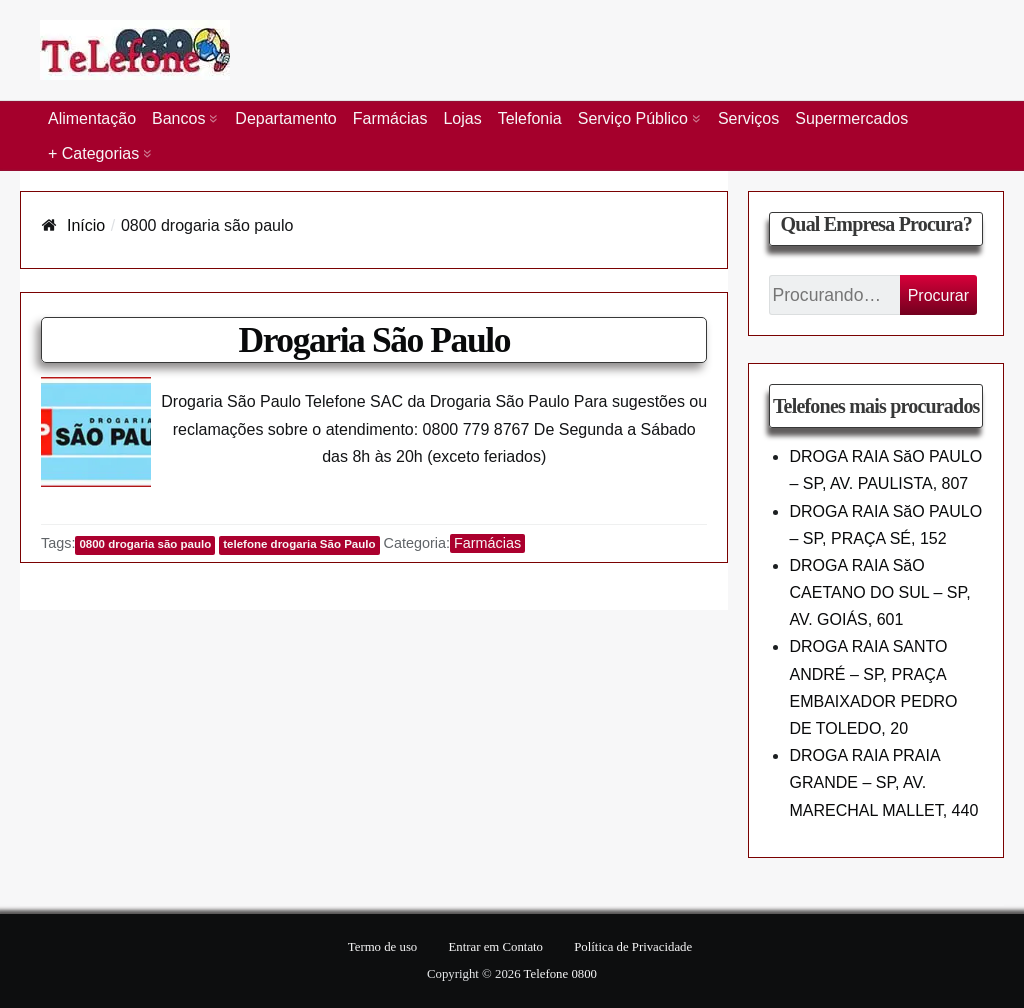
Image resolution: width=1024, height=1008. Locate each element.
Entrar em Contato (495, 947)
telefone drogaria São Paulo (299, 544)
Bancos (178, 118)
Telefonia (530, 118)
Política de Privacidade (633, 947)
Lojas (462, 118)
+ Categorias (93, 153)
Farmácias (390, 118)
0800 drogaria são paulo (145, 544)
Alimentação (92, 118)
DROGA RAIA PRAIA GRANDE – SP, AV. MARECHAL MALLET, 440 (883, 782)
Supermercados (851, 118)
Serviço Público (633, 118)
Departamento (285, 118)
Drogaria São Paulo (374, 340)
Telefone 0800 (560, 974)
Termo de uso (382, 947)
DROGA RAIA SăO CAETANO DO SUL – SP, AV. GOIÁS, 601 (879, 592)
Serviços (748, 118)
